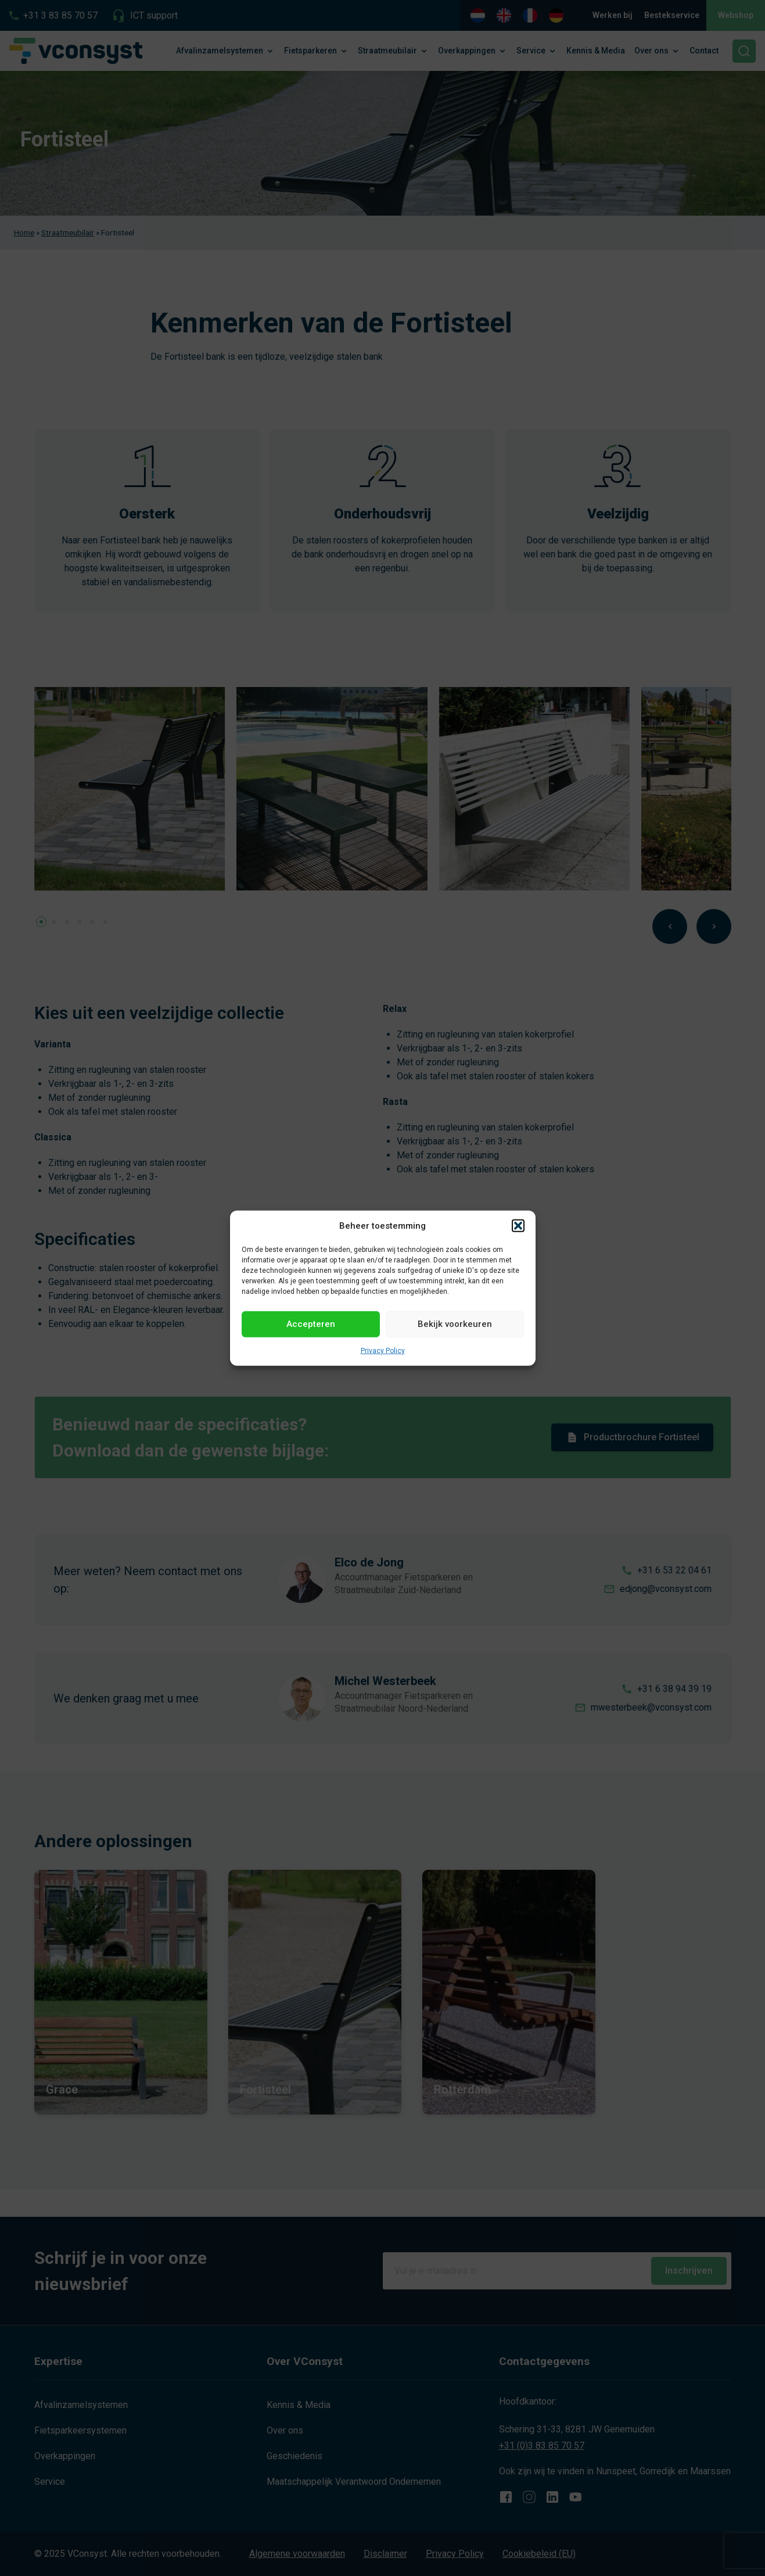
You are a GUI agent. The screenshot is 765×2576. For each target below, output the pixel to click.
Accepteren (310, 1324)
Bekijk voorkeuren (455, 1324)
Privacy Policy (383, 1350)
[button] (518, 1226)
